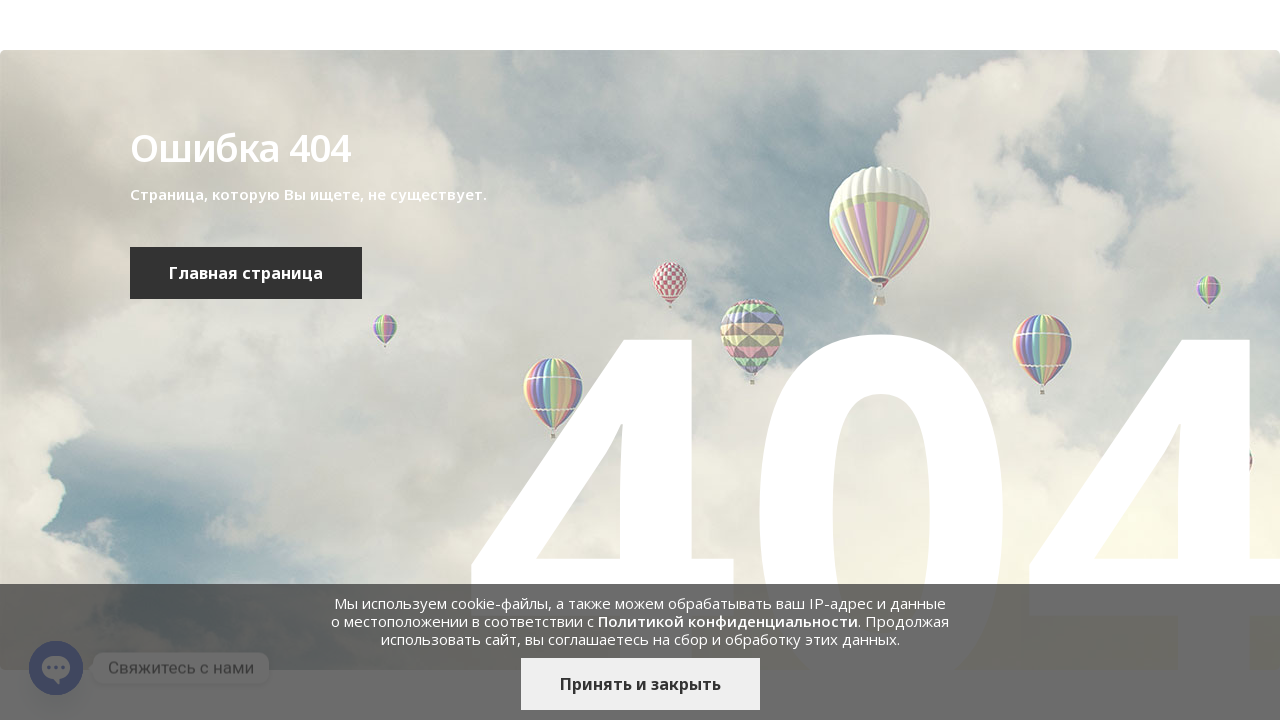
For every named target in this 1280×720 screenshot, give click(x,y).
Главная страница (246, 273)
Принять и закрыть (640, 684)
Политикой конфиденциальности (728, 621)
